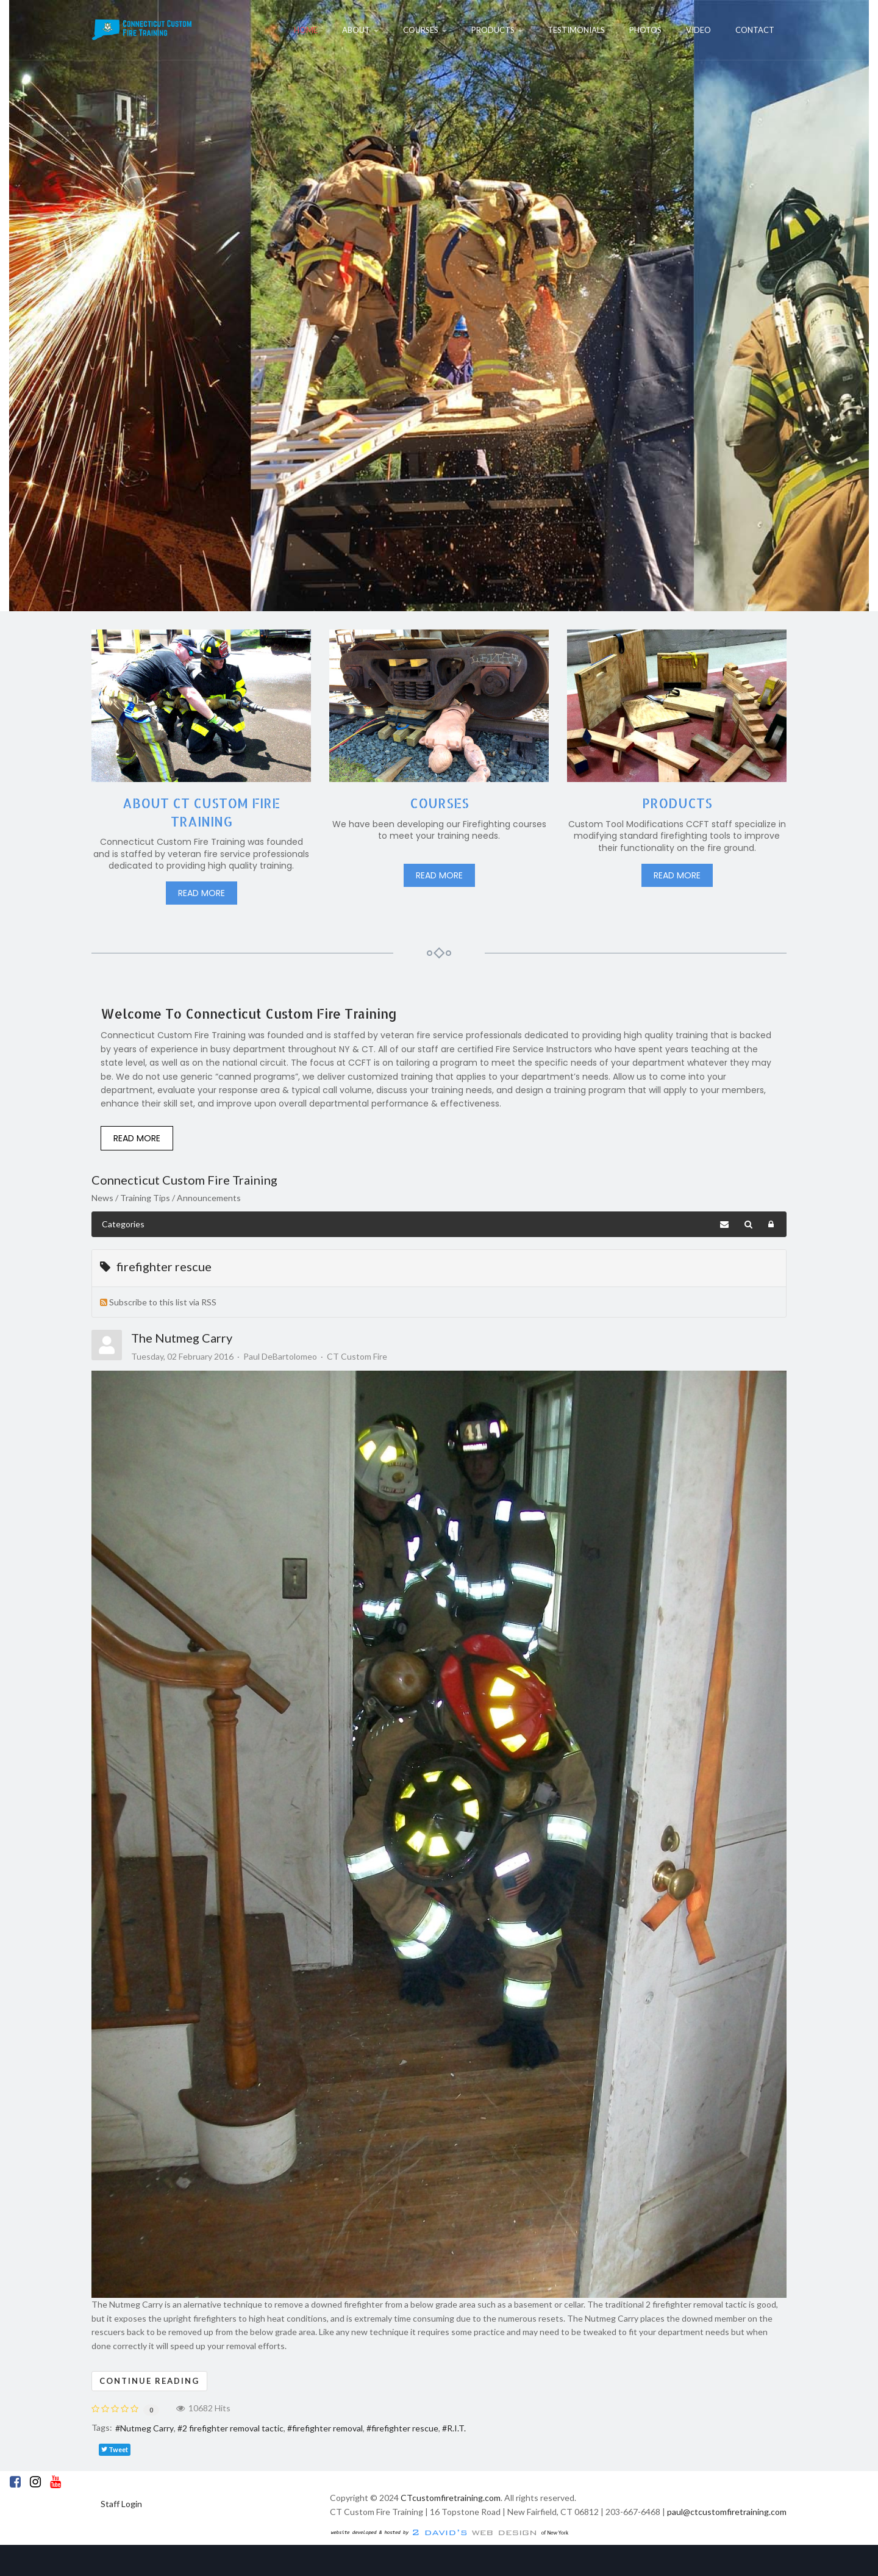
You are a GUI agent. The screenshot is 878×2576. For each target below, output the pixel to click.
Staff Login (121, 2504)
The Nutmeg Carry (181, 1337)
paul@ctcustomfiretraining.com (727, 2511)
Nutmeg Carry (147, 2428)
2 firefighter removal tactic (233, 2428)
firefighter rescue (404, 2428)
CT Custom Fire (357, 1357)
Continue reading (149, 2381)
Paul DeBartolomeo (280, 1356)
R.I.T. (456, 2428)
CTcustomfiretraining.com (451, 2497)
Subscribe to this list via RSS (162, 1302)
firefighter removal (327, 2428)
